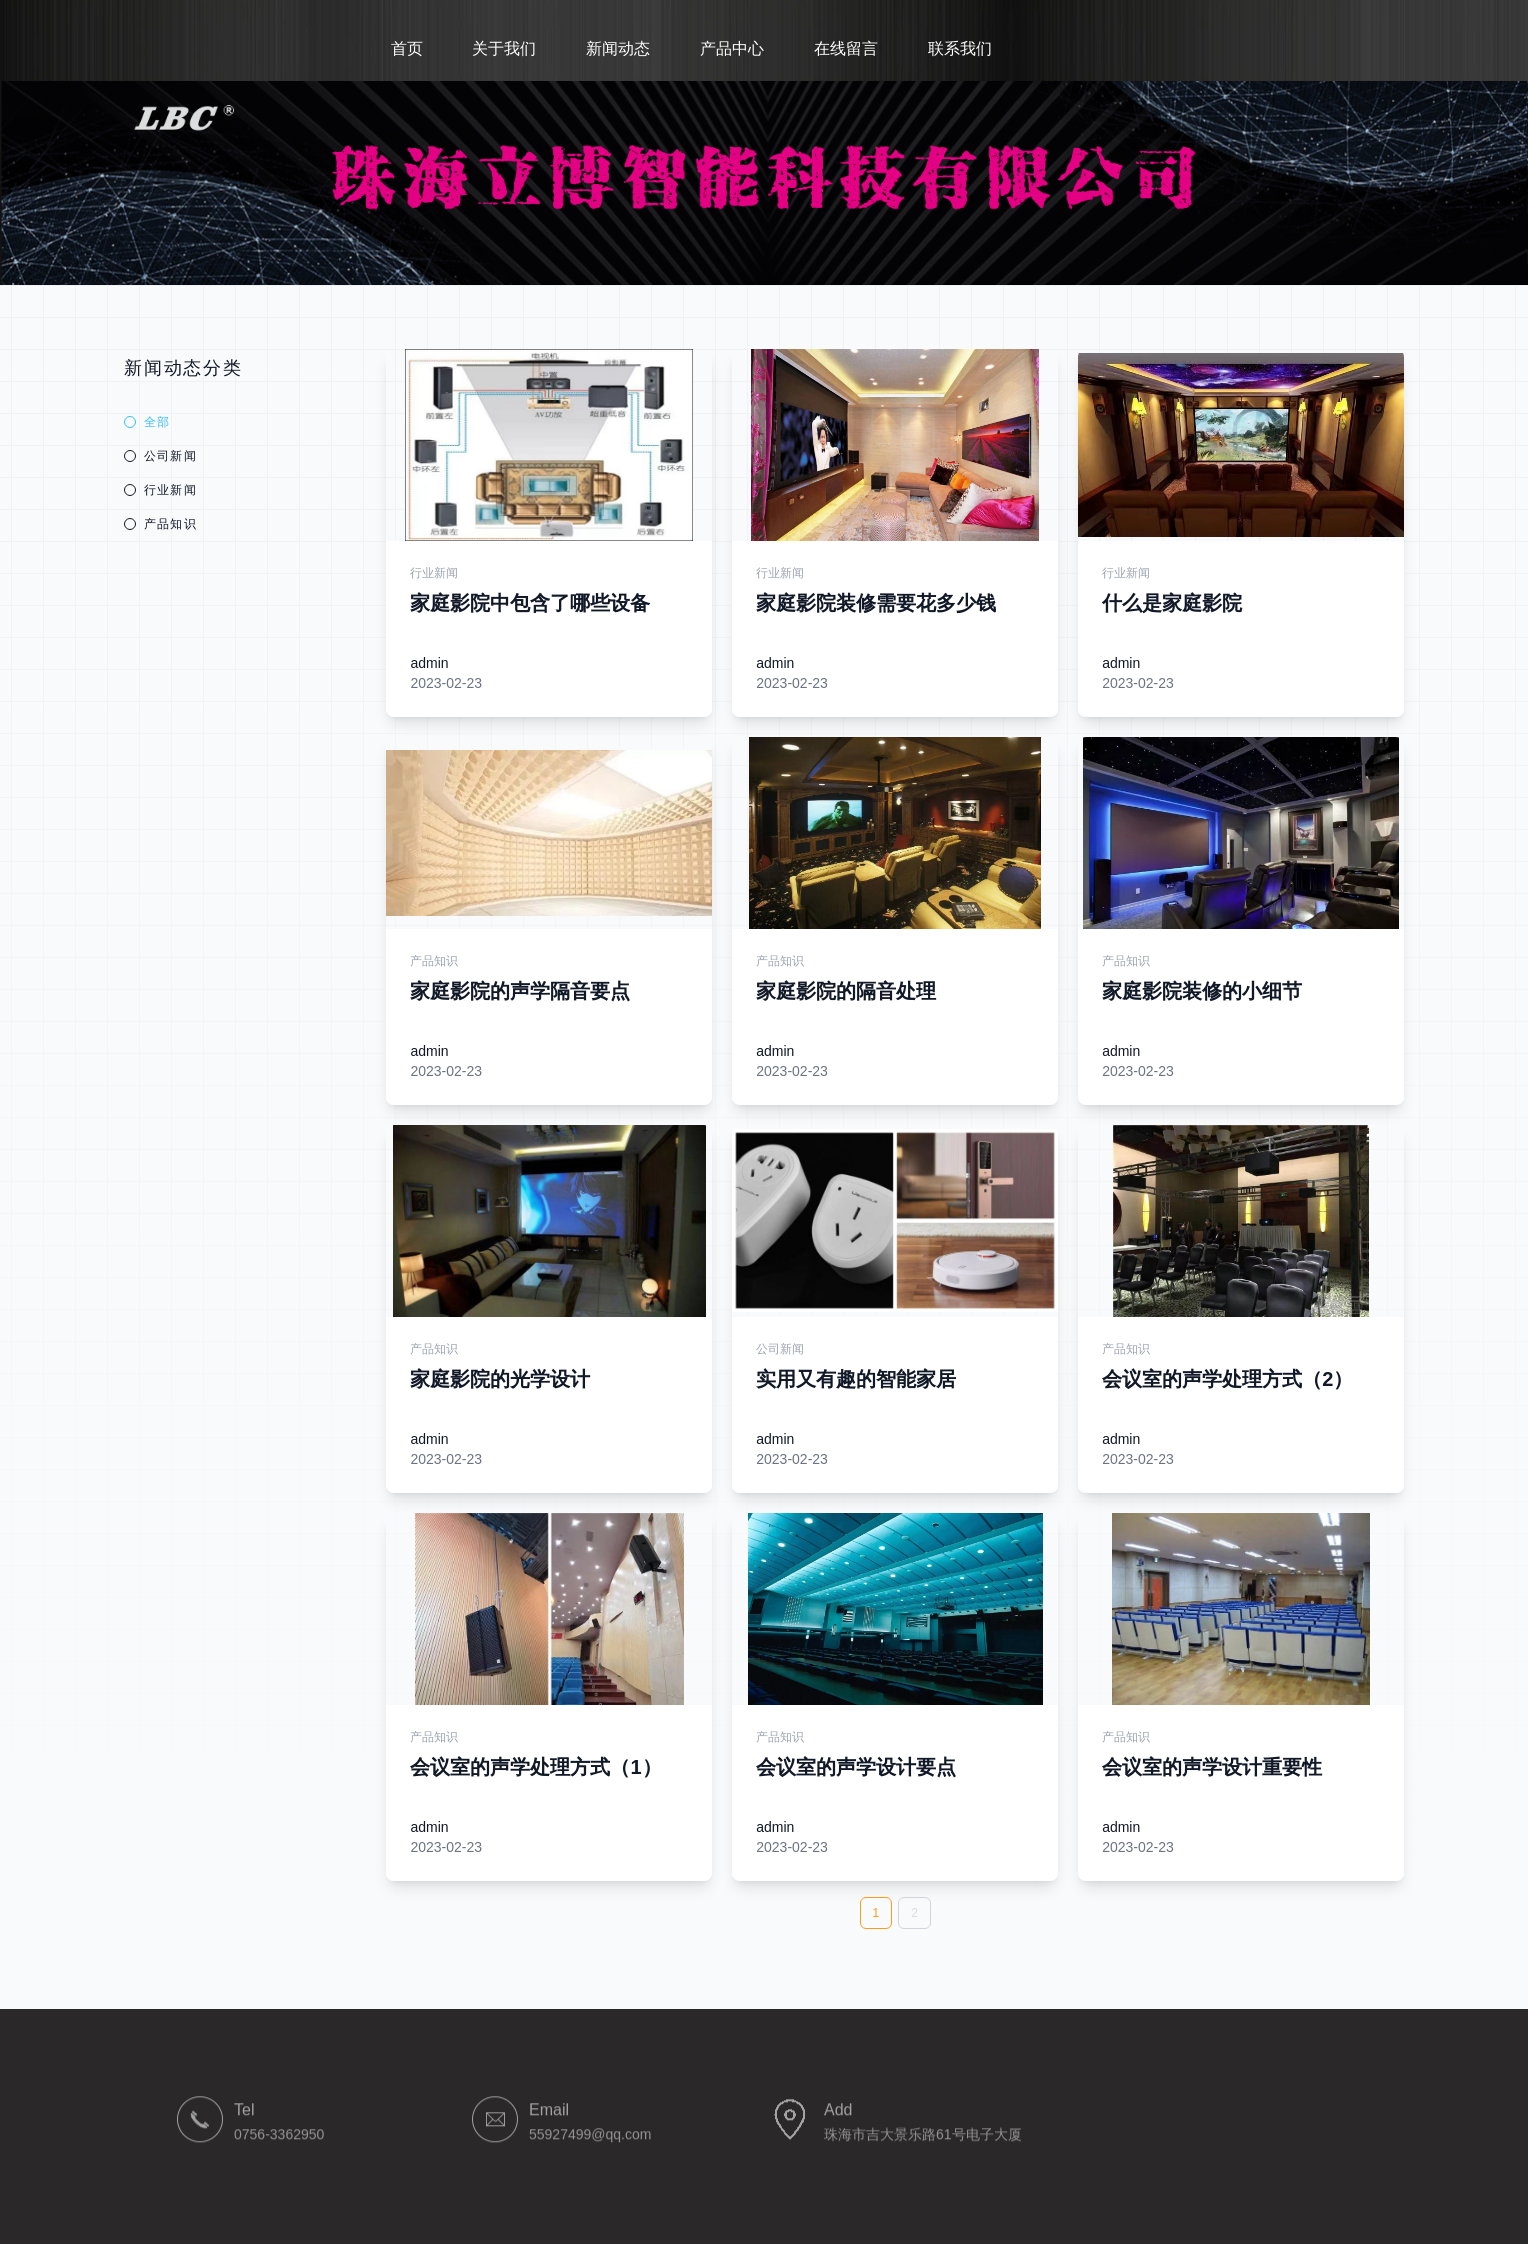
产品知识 (160, 524)
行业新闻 (160, 490)
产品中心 (734, 48)
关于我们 (506, 48)
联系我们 (962, 48)
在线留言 (848, 48)
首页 (409, 48)
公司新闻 (160, 456)
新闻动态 (620, 48)
